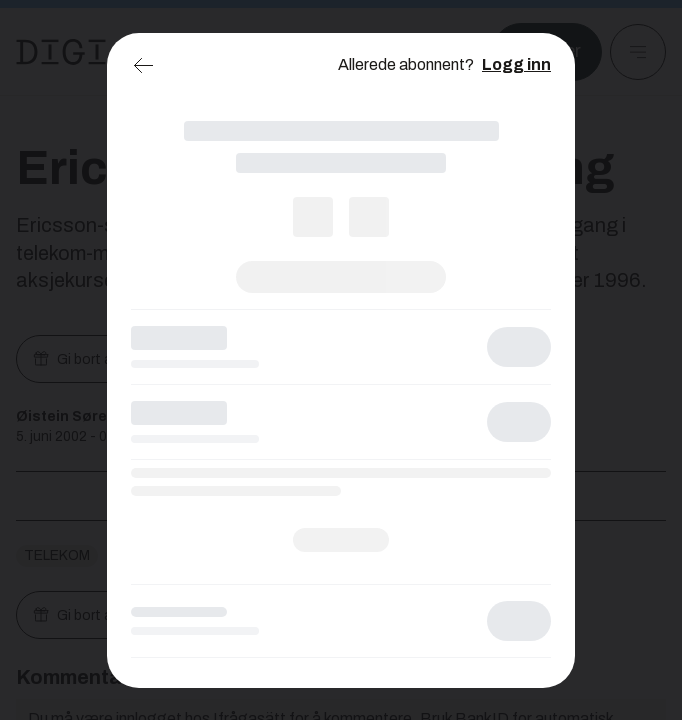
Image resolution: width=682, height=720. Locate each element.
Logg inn (516, 64)
